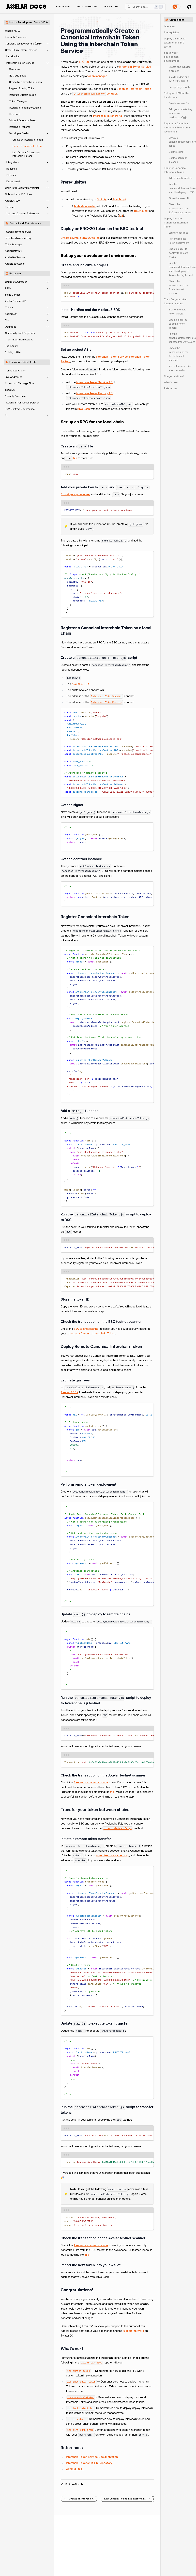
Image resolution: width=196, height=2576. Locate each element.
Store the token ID (179, 198)
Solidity (102, 199)
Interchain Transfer (19, 126)
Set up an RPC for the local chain (176, 95)
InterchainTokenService (18, 231)
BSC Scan (83, 409)
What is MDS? (12, 30)
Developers (62, 6)
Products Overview (15, 37)
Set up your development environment (171, 56)
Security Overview (15, 396)
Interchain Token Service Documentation (92, 2457)
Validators (111, 6)
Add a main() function (180, 178)
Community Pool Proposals (20, 333)
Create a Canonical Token (27, 146)
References (171, 388)
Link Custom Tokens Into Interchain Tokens (26, 154)
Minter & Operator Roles (22, 120)
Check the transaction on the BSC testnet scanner (180, 208)
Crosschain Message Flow (19, 383)
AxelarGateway (13, 250)
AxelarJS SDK (80, 684)
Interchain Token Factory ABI (94, 393)
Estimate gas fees (178, 232)
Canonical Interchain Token (133, 89)
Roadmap (11, 168)
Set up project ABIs (179, 87)
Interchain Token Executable (25, 107)
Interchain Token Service (135, 66)
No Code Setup (17, 75)
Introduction (13, 56)
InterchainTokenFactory (18, 238)
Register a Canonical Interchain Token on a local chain (177, 127)
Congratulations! (174, 376)
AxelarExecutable (15, 263)
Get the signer (176, 151)
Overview (14, 69)
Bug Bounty (11, 345)
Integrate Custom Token (22, 94)
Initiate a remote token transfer (177, 311)
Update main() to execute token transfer (178, 323)
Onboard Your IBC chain (18, 194)
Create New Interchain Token (25, 82)
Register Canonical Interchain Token (175, 170)
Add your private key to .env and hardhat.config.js (180, 113)
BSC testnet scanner (86, 1328)
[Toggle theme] (176, 6)
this (112, 1792)
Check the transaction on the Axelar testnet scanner (179, 287)
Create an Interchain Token (27, 139)
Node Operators (87, 6)
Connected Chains (15, 370)
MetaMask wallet (85, 206)
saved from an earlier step (112, 1855)
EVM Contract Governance (20, 409)
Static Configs (12, 294)
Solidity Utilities (13, 352)
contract (112, 93)
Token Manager (18, 101)
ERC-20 (84, 62)
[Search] (145, 7)
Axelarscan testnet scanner (91, 1782)
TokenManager (13, 244)
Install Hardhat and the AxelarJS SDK (179, 79)
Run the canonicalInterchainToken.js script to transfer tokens (181, 337)
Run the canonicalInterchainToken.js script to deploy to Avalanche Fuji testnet (181, 269)
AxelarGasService (15, 257)
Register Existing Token (22, 88)
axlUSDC (10, 389)
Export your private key (75, 494)
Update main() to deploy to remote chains (178, 252)
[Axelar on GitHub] (189, 7)
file (70, 458)
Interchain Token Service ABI (94, 382)
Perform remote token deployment (179, 240)
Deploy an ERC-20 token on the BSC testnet (174, 42)
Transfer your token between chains (175, 301)
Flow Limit (14, 114)
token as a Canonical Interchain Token (91, 1333)
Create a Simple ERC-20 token (80, 237)
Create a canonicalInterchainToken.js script (181, 141)
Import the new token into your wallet (180, 368)
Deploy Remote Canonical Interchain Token (176, 222)
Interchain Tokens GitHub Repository (89, 2463)
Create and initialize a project (180, 68)
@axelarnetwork (133, 2330)
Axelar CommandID (15, 301)
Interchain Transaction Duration (22, 402)
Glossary (11, 175)
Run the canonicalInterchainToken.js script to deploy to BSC (181, 188)
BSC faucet (141, 211)
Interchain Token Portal (108, 115)
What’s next (171, 382)
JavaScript (119, 199)
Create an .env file (179, 103)
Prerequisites (172, 32)
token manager (97, 76)
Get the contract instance (178, 159)
